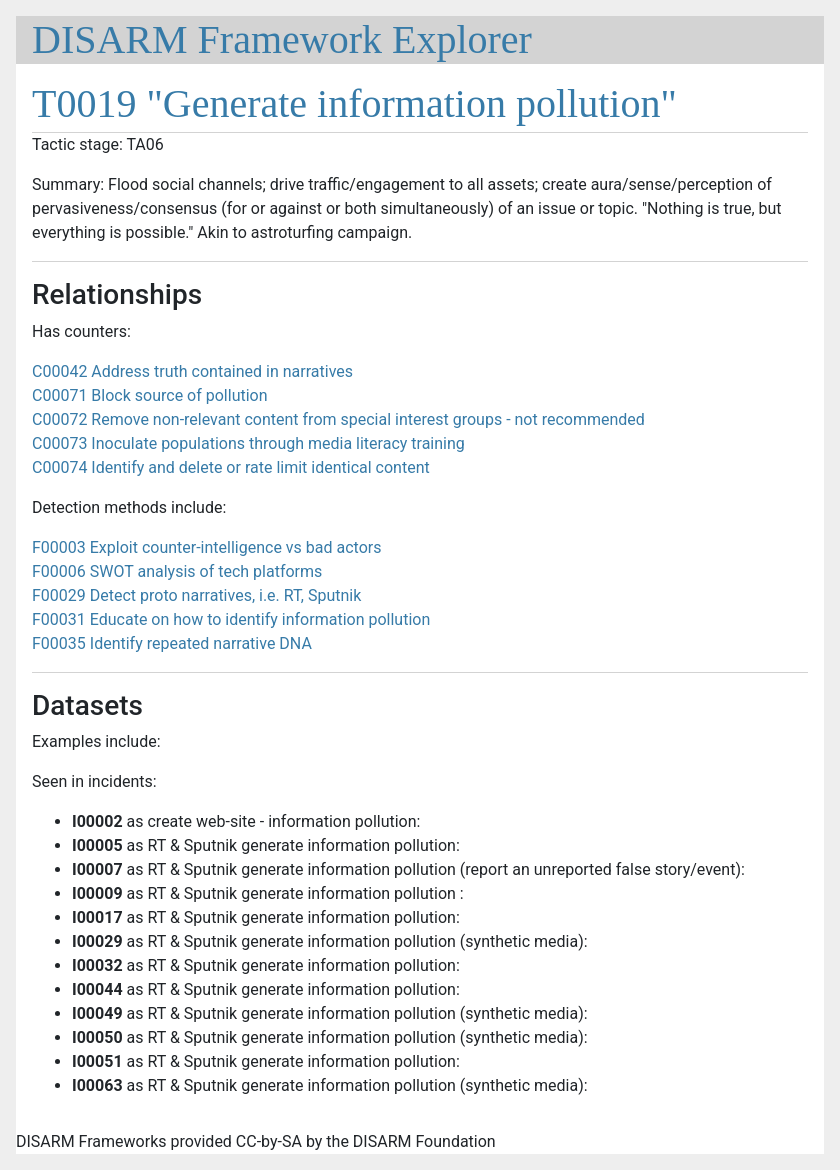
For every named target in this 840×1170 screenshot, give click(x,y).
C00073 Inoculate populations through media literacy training (248, 443)
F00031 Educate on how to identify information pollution (231, 619)
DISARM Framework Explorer (282, 39)
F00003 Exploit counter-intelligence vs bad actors (206, 547)
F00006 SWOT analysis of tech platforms (177, 571)
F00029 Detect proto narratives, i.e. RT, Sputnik (196, 595)
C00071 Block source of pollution (150, 395)
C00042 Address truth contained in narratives (192, 371)
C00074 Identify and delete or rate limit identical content (231, 467)
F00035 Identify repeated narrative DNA (172, 643)
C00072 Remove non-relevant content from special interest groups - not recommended (338, 419)
